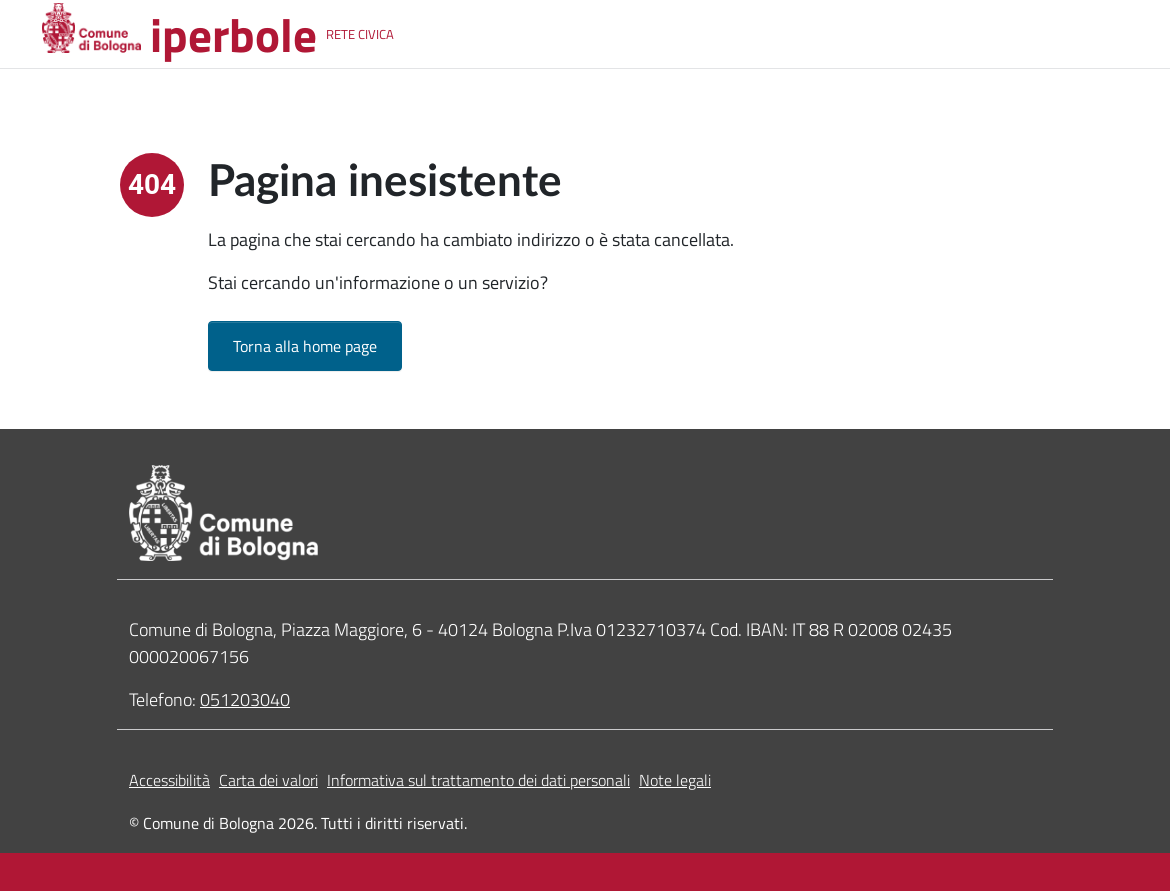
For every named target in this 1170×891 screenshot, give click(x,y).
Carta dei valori (268, 780)
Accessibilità (169, 780)
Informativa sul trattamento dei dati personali (478, 780)
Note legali (675, 780)
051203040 (245, 699)
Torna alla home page (305, 346)
